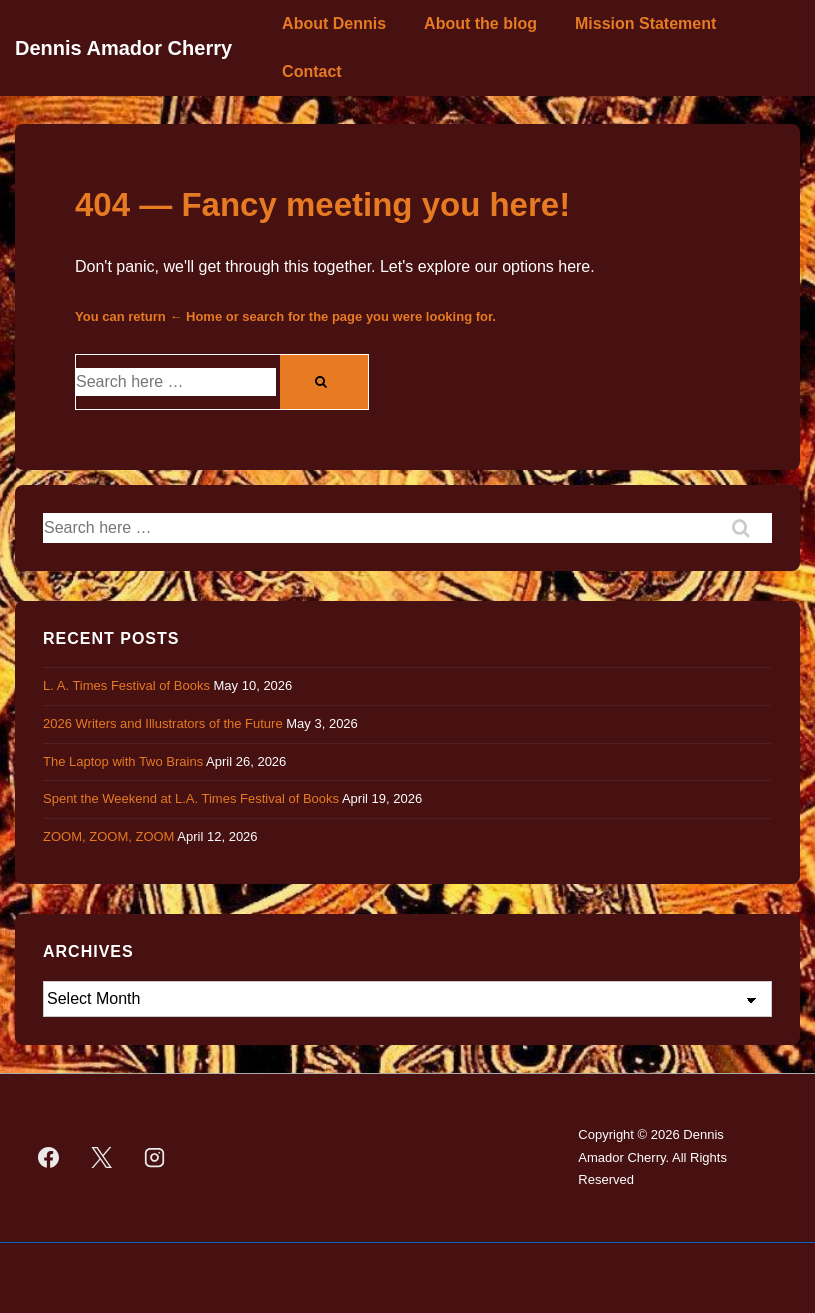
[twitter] (102, 1158)
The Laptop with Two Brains (123, 761)
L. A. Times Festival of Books (126, 685)
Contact (312, 71)
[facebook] (49, 1158)
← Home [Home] (195, 316)
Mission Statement (645, 23)
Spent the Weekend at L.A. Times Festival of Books (191, 798)
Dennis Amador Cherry (123, 48)
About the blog (480, 23)
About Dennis (334, 23)
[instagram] (155, 1158)
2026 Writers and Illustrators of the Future (163, 723)
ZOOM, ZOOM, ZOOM (108, 836)
